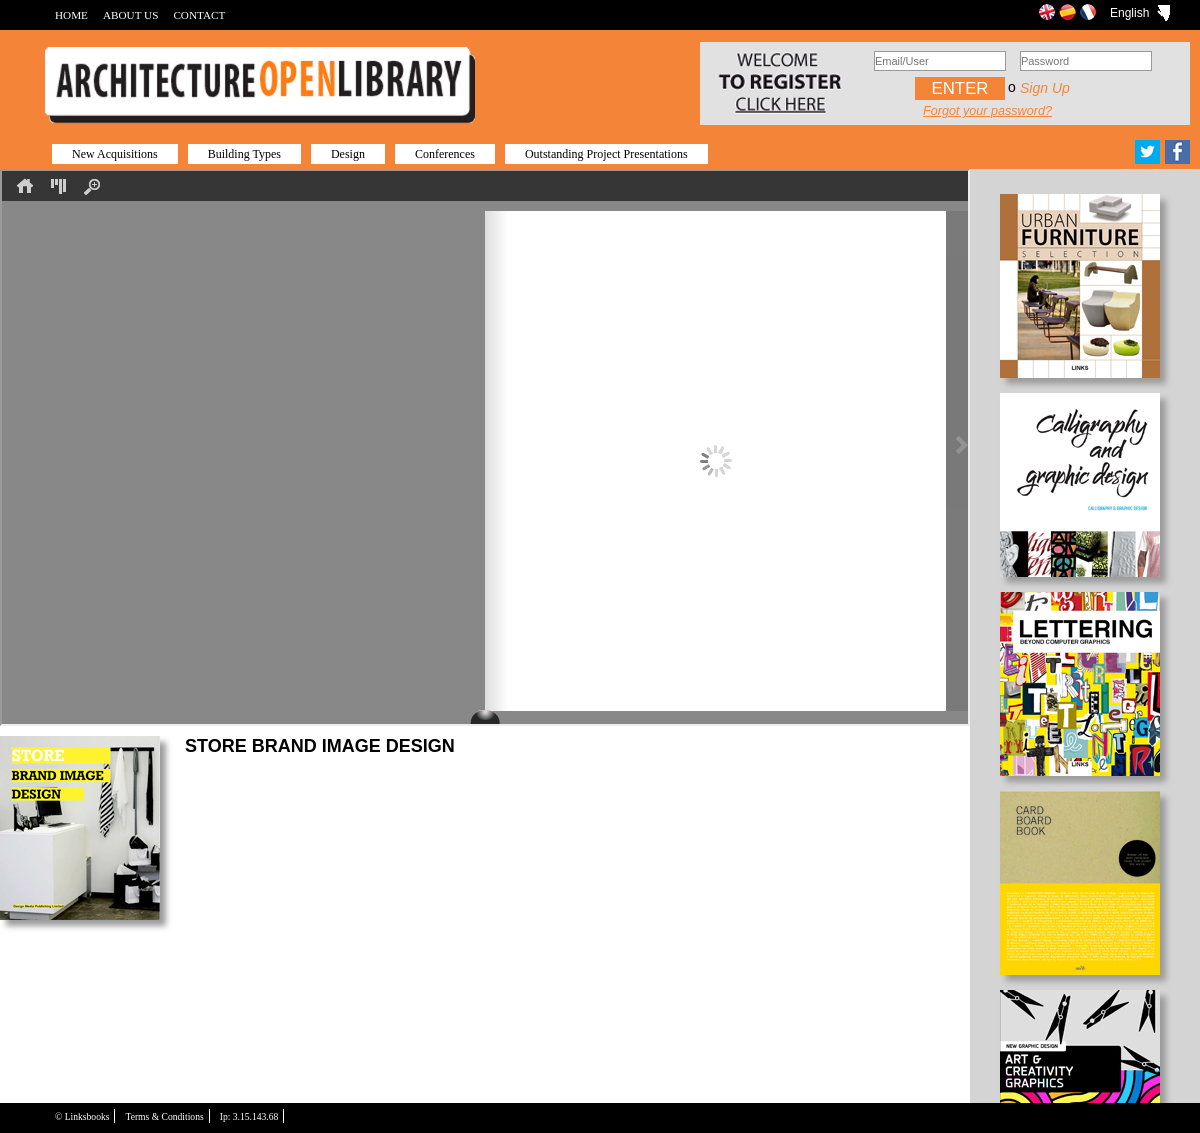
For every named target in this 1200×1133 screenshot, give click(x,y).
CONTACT (199, 15)
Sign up (1045, 88)
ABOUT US (130, 15)
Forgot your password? (987, 111)
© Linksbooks (82, 1116)
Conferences (445, 154)
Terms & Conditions (164, 1116)
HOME (71, 15)
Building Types (244, 154)
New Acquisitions (115, 154)
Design (348, 154)
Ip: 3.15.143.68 (249, 1116)
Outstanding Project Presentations (606, 154)
